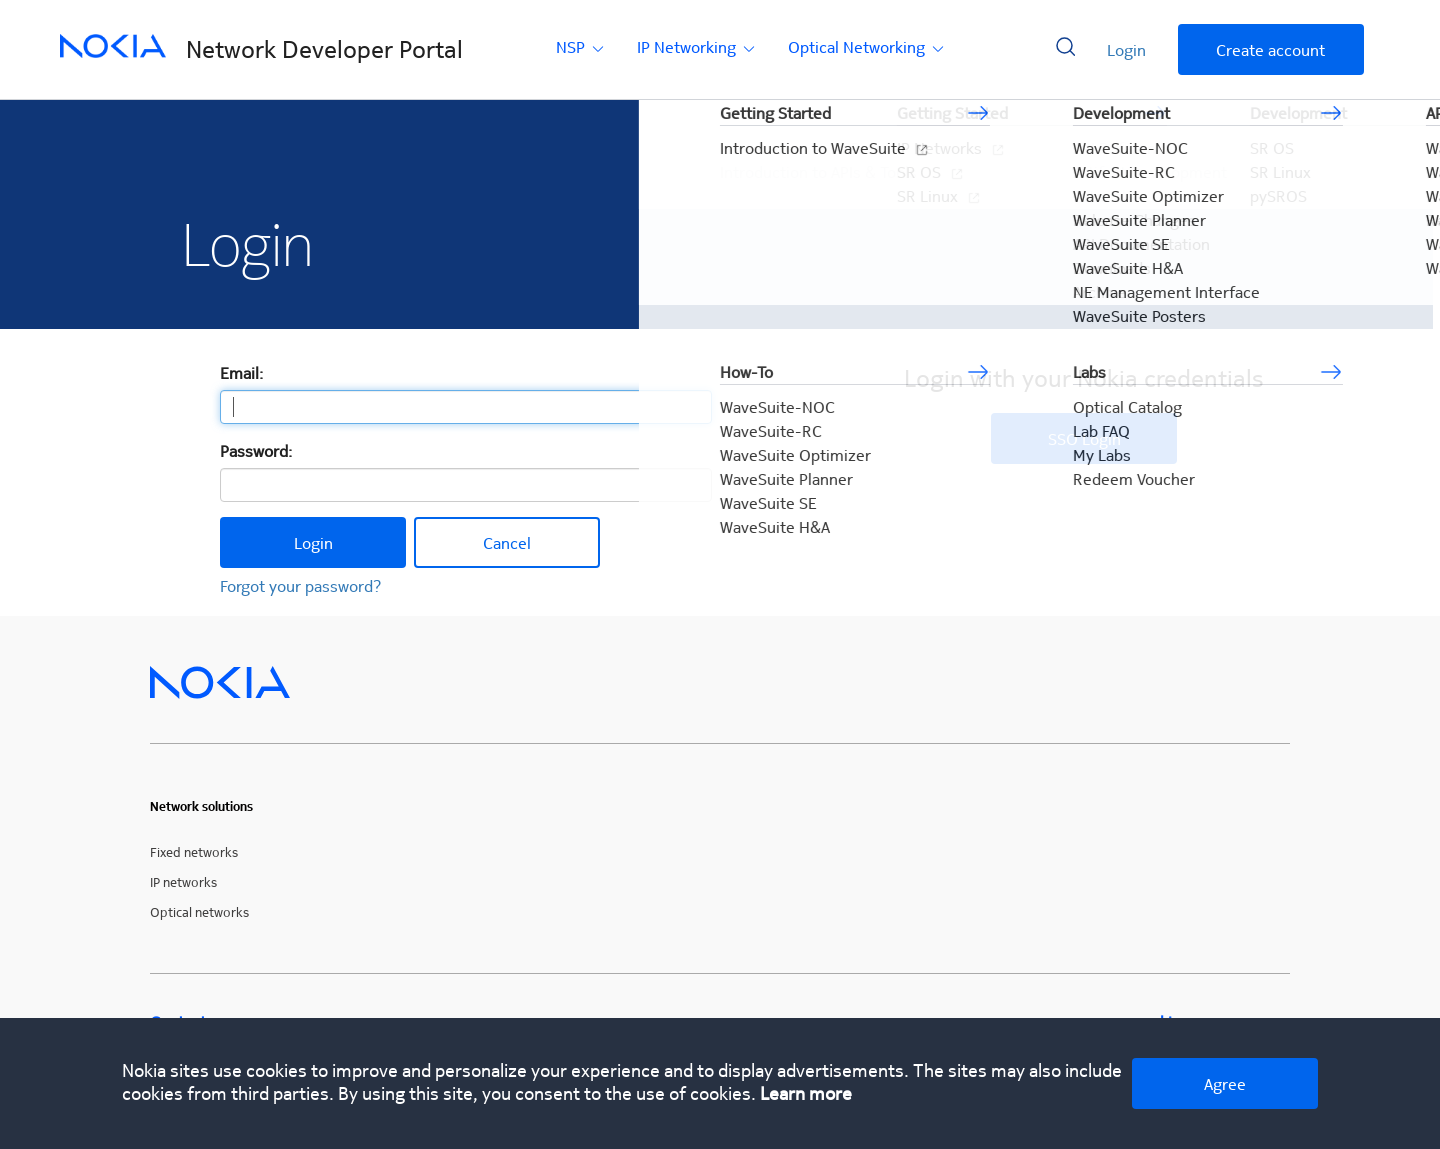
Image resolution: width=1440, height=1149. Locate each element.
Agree (1225, 1083)
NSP (581, 46)
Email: (241, 372)
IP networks (183, 881)
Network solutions (201, 806)
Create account (1270, 49)
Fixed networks (194, 851)
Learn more (806, 1092)
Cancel (507, 542)
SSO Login (1084, 438)
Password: (256, 450)
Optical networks (199, 911)
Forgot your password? (301, 585)
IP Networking (697, 46)
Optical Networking (867, 46)
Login (1126, 49)
